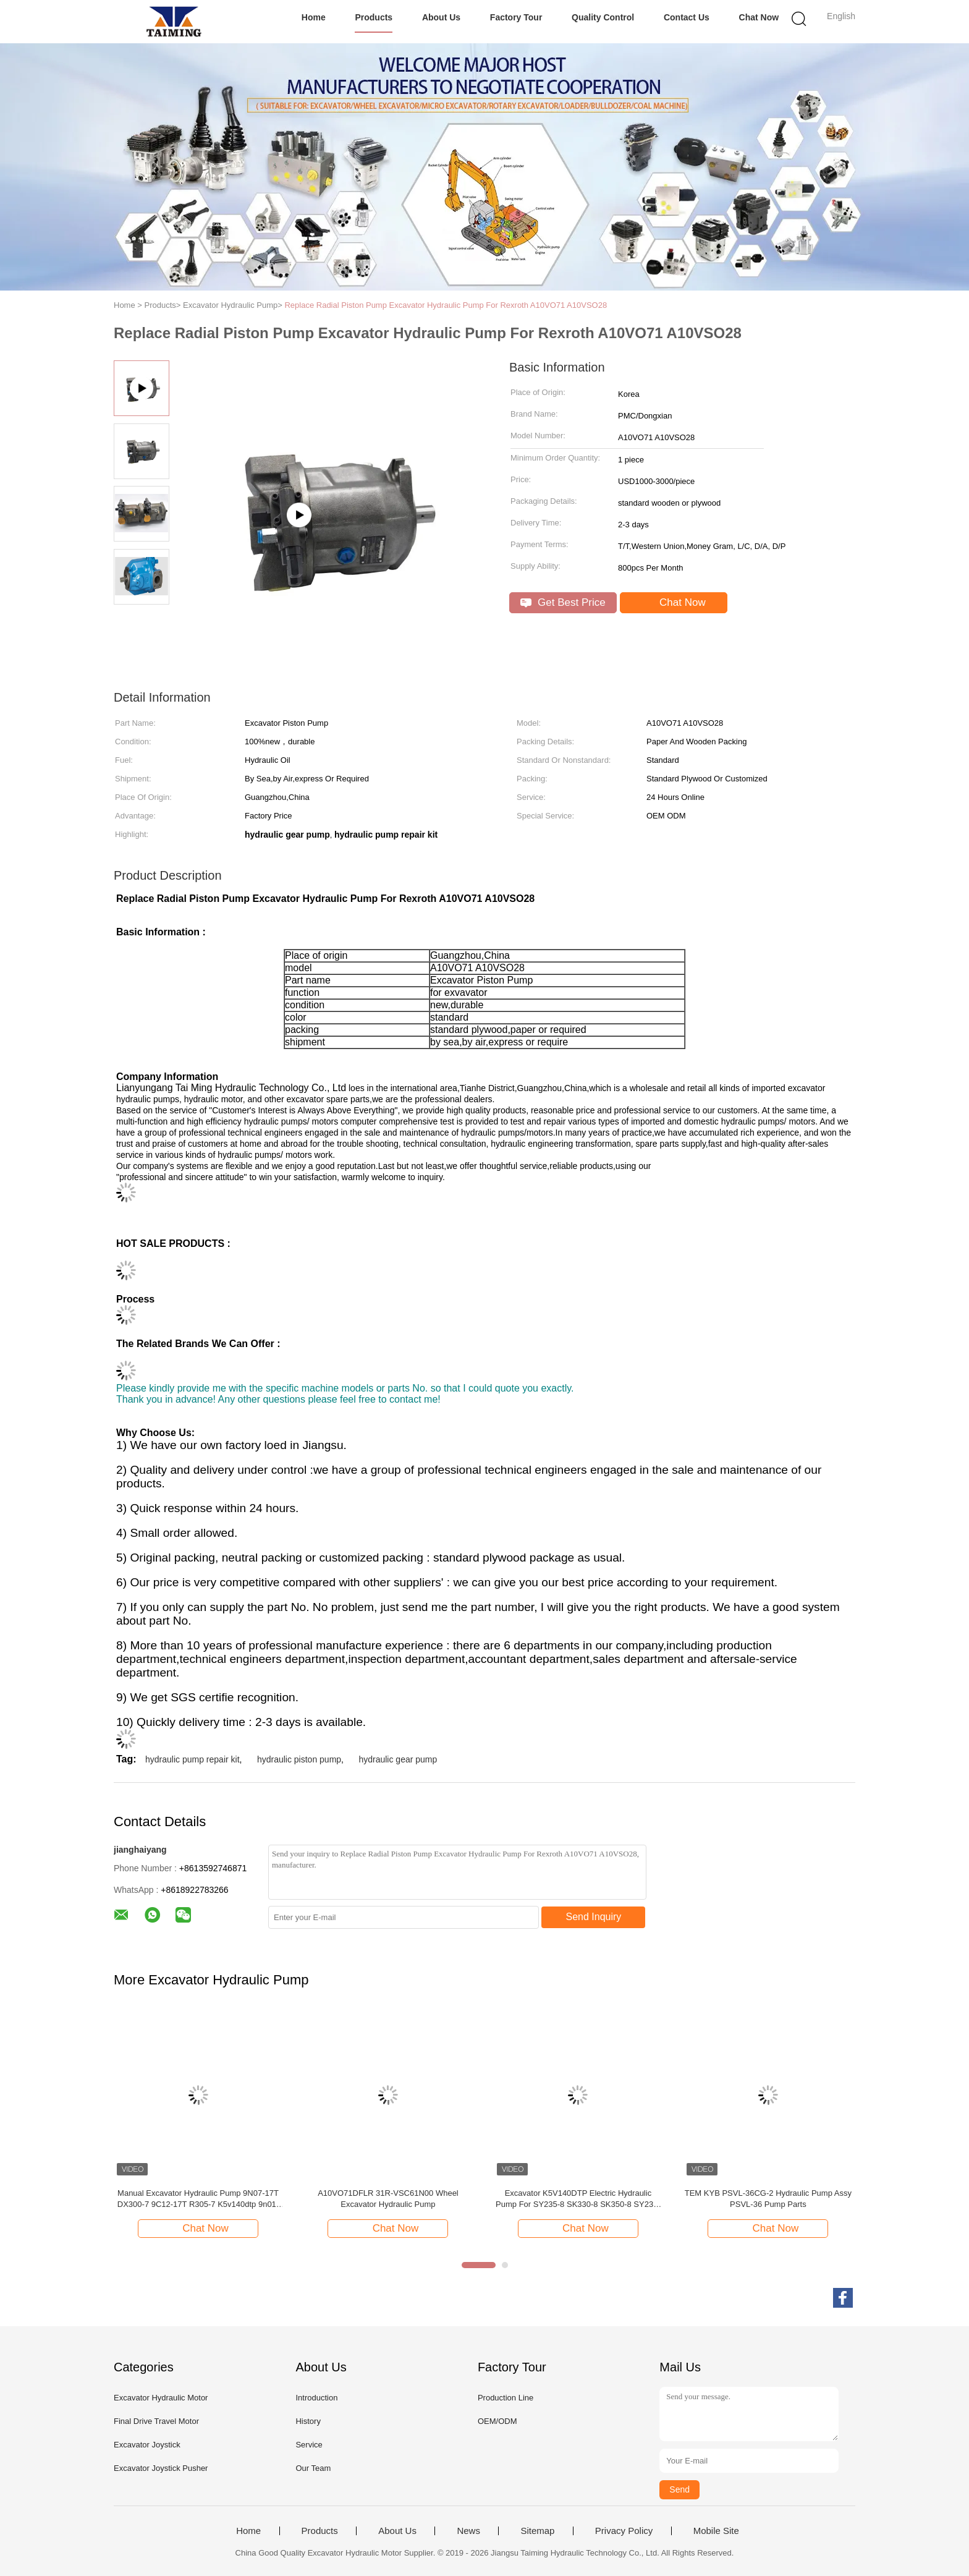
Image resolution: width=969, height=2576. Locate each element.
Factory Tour (516, 17)
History (307, 2421)
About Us (441, 17)
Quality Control (603, 17)
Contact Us (686, 17)
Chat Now (759, 17)
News (468, 2531)
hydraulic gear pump (397, 1759)
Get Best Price (562, 602)
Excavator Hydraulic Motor (161, 2397)
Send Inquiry (594, 1916)
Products (373, 17)
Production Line (505, 2397)
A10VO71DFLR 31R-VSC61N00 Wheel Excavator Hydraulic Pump (388, 2198)
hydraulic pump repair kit (192, 1759)
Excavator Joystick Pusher (161, 2468)
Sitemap (537, 2531)
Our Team (313, 2468)
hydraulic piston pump (299, 1759)
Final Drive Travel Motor (156, 2421)
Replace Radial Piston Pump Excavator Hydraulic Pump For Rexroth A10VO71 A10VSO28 (445, 305)
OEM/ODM (497, 2421)
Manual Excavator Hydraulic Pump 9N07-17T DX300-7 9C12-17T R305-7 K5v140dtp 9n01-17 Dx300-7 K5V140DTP (198, 2199)
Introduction (316, 2397)
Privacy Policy (624, 2531)
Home (314, 17)
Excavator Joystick (147, 2444)
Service (308, 2444)
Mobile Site (716, 2531)
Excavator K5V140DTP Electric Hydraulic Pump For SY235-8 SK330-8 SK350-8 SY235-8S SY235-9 (578, 2199)
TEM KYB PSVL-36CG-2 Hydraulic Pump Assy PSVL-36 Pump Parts (768, 2198)
